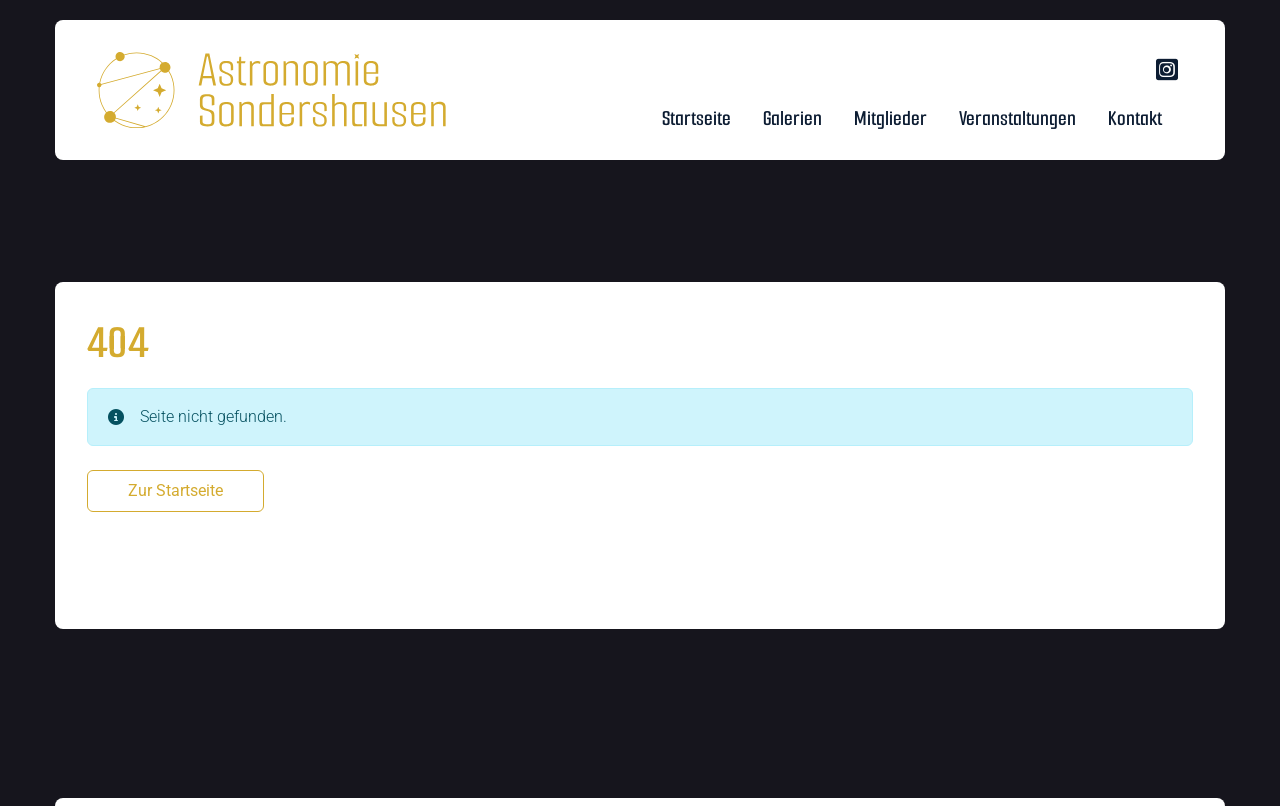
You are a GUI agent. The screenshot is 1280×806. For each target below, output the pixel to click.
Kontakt (1135, 118)
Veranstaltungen (1017, 118)
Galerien (792, 118)
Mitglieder (890, 118)
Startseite (696, 118)
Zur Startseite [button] (175, 490)
